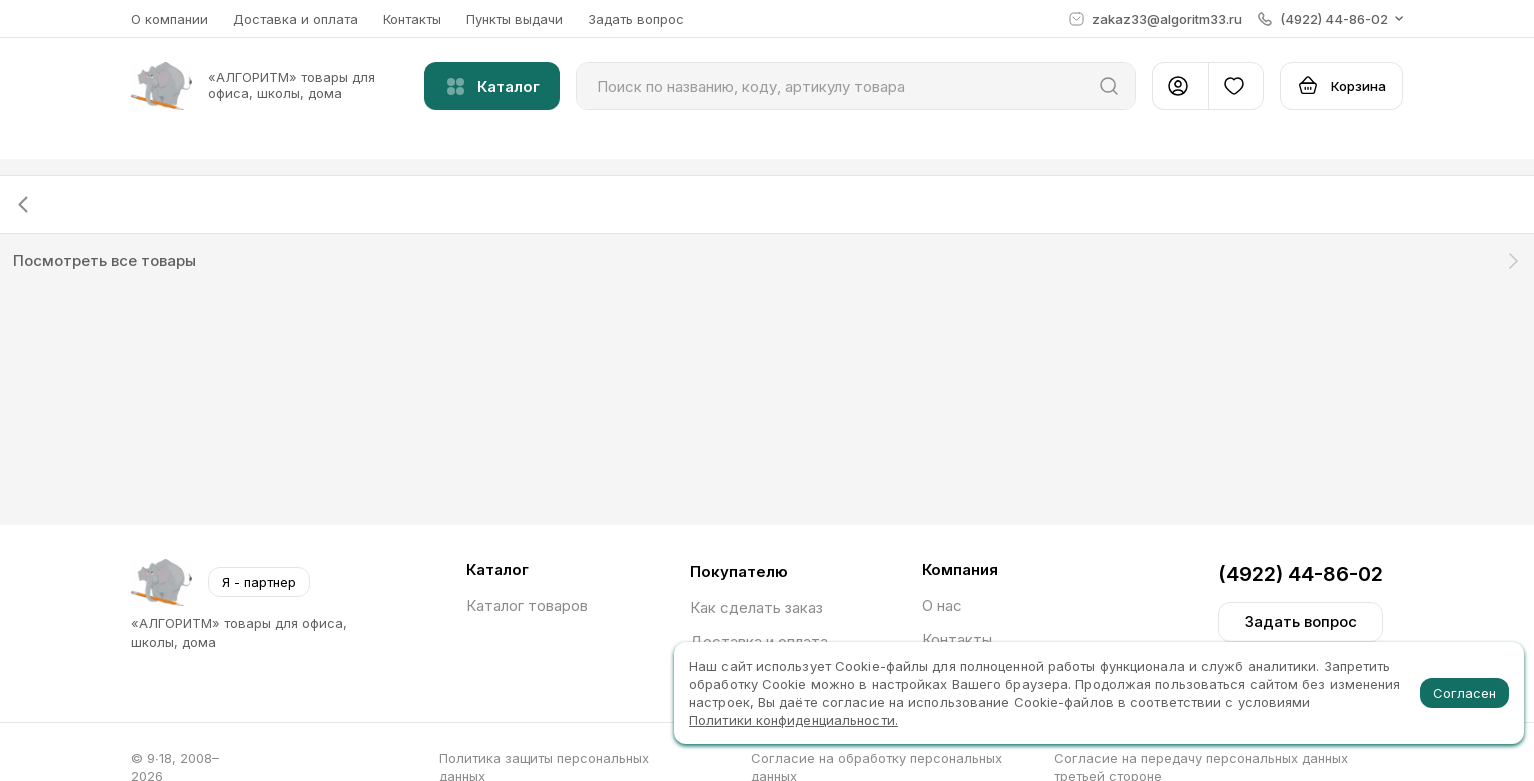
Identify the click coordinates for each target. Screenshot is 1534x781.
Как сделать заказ (756, 607)
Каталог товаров (527, 605)
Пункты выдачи (514, 19)
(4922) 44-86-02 (1300, 574)
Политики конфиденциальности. (793, 720)
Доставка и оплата (295, 19)
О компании (169, 19)
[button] (1330, 19)
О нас (942, 605)
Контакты (412, 19)
